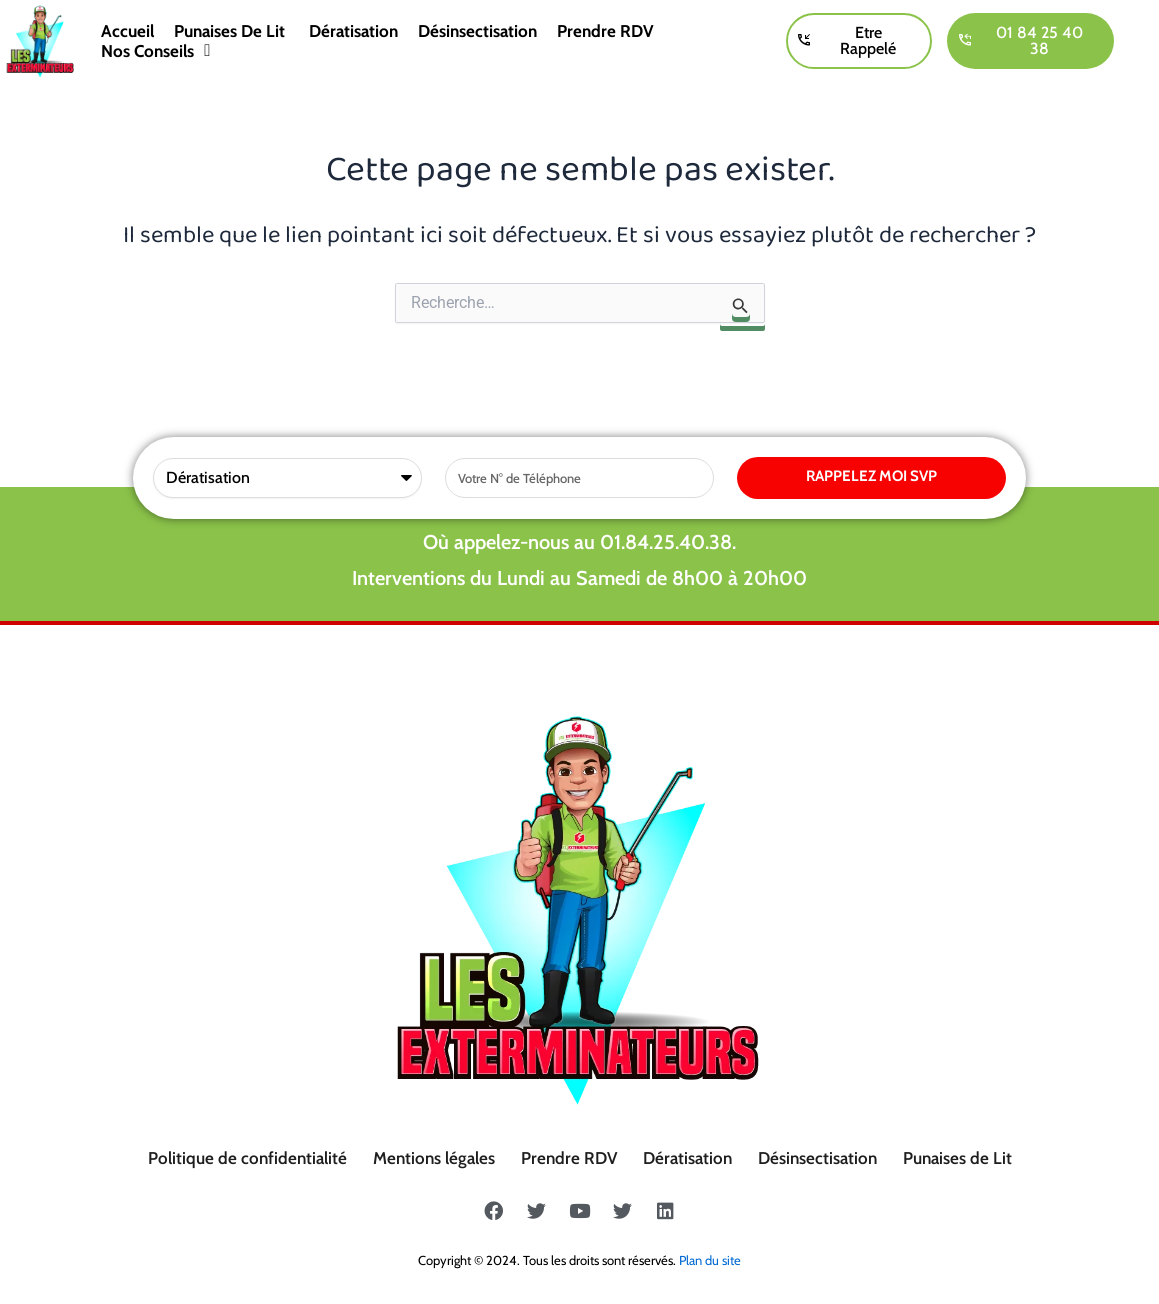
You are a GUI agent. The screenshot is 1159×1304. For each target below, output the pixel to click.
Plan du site (710, 1260)
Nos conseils (155, 51)
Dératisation (353, 31)
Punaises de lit (231, 31)
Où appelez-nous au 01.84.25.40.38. (579, 542)
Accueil (127, 31)
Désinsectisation (477, 31)
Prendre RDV (605, 31)
